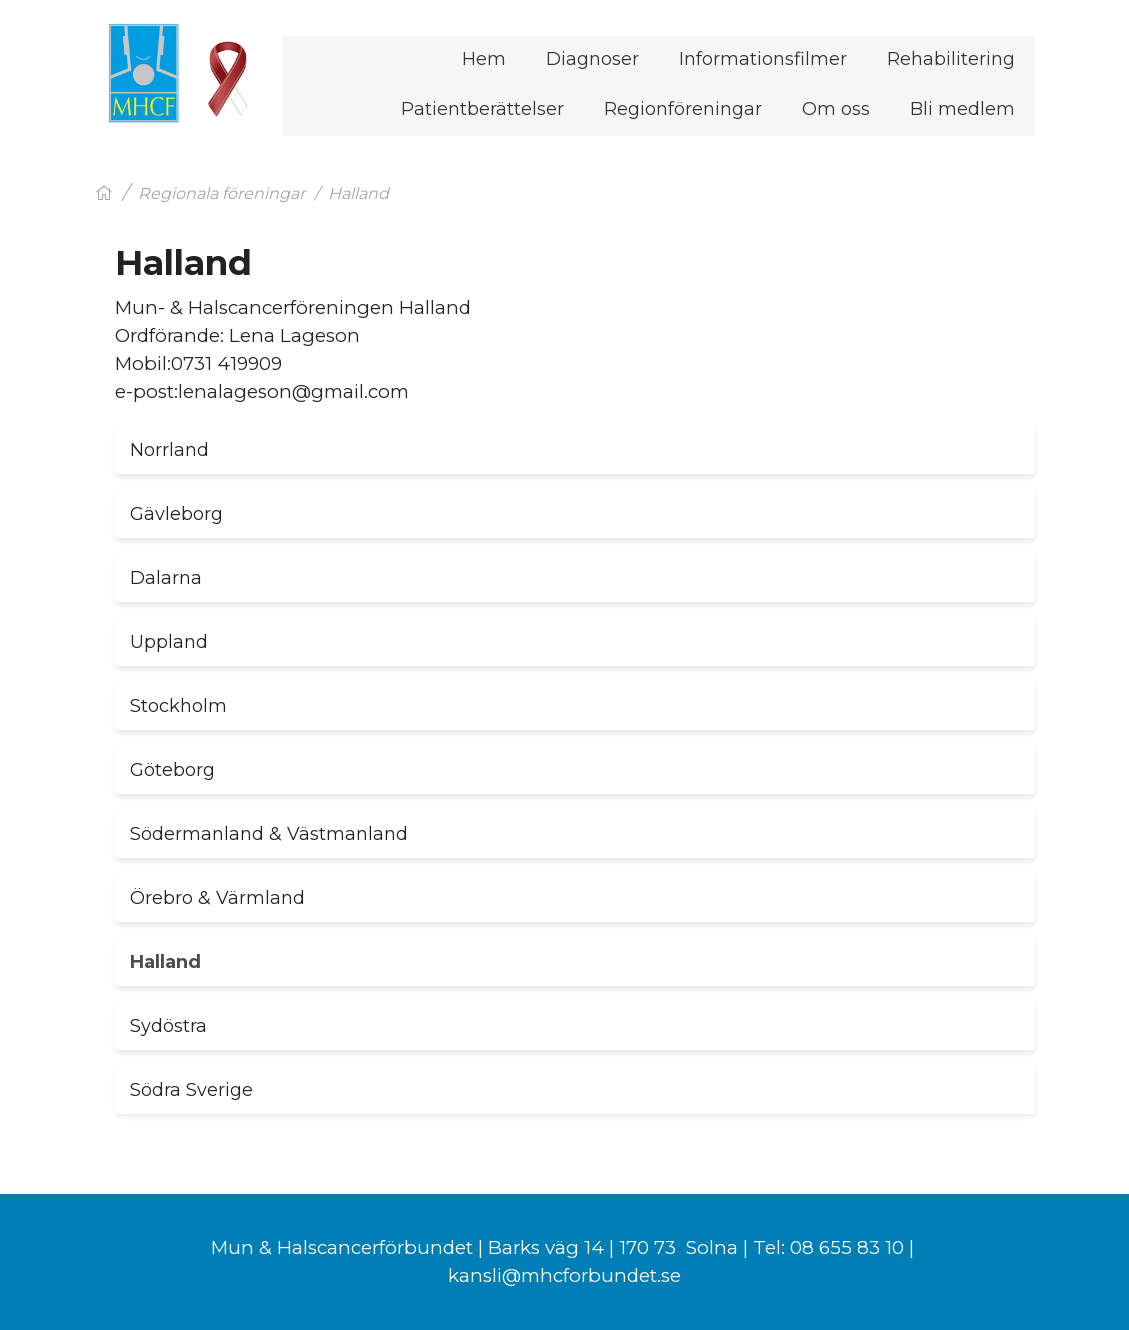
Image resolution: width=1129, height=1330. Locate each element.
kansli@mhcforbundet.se (564, 1275)
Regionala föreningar (221, 193)
